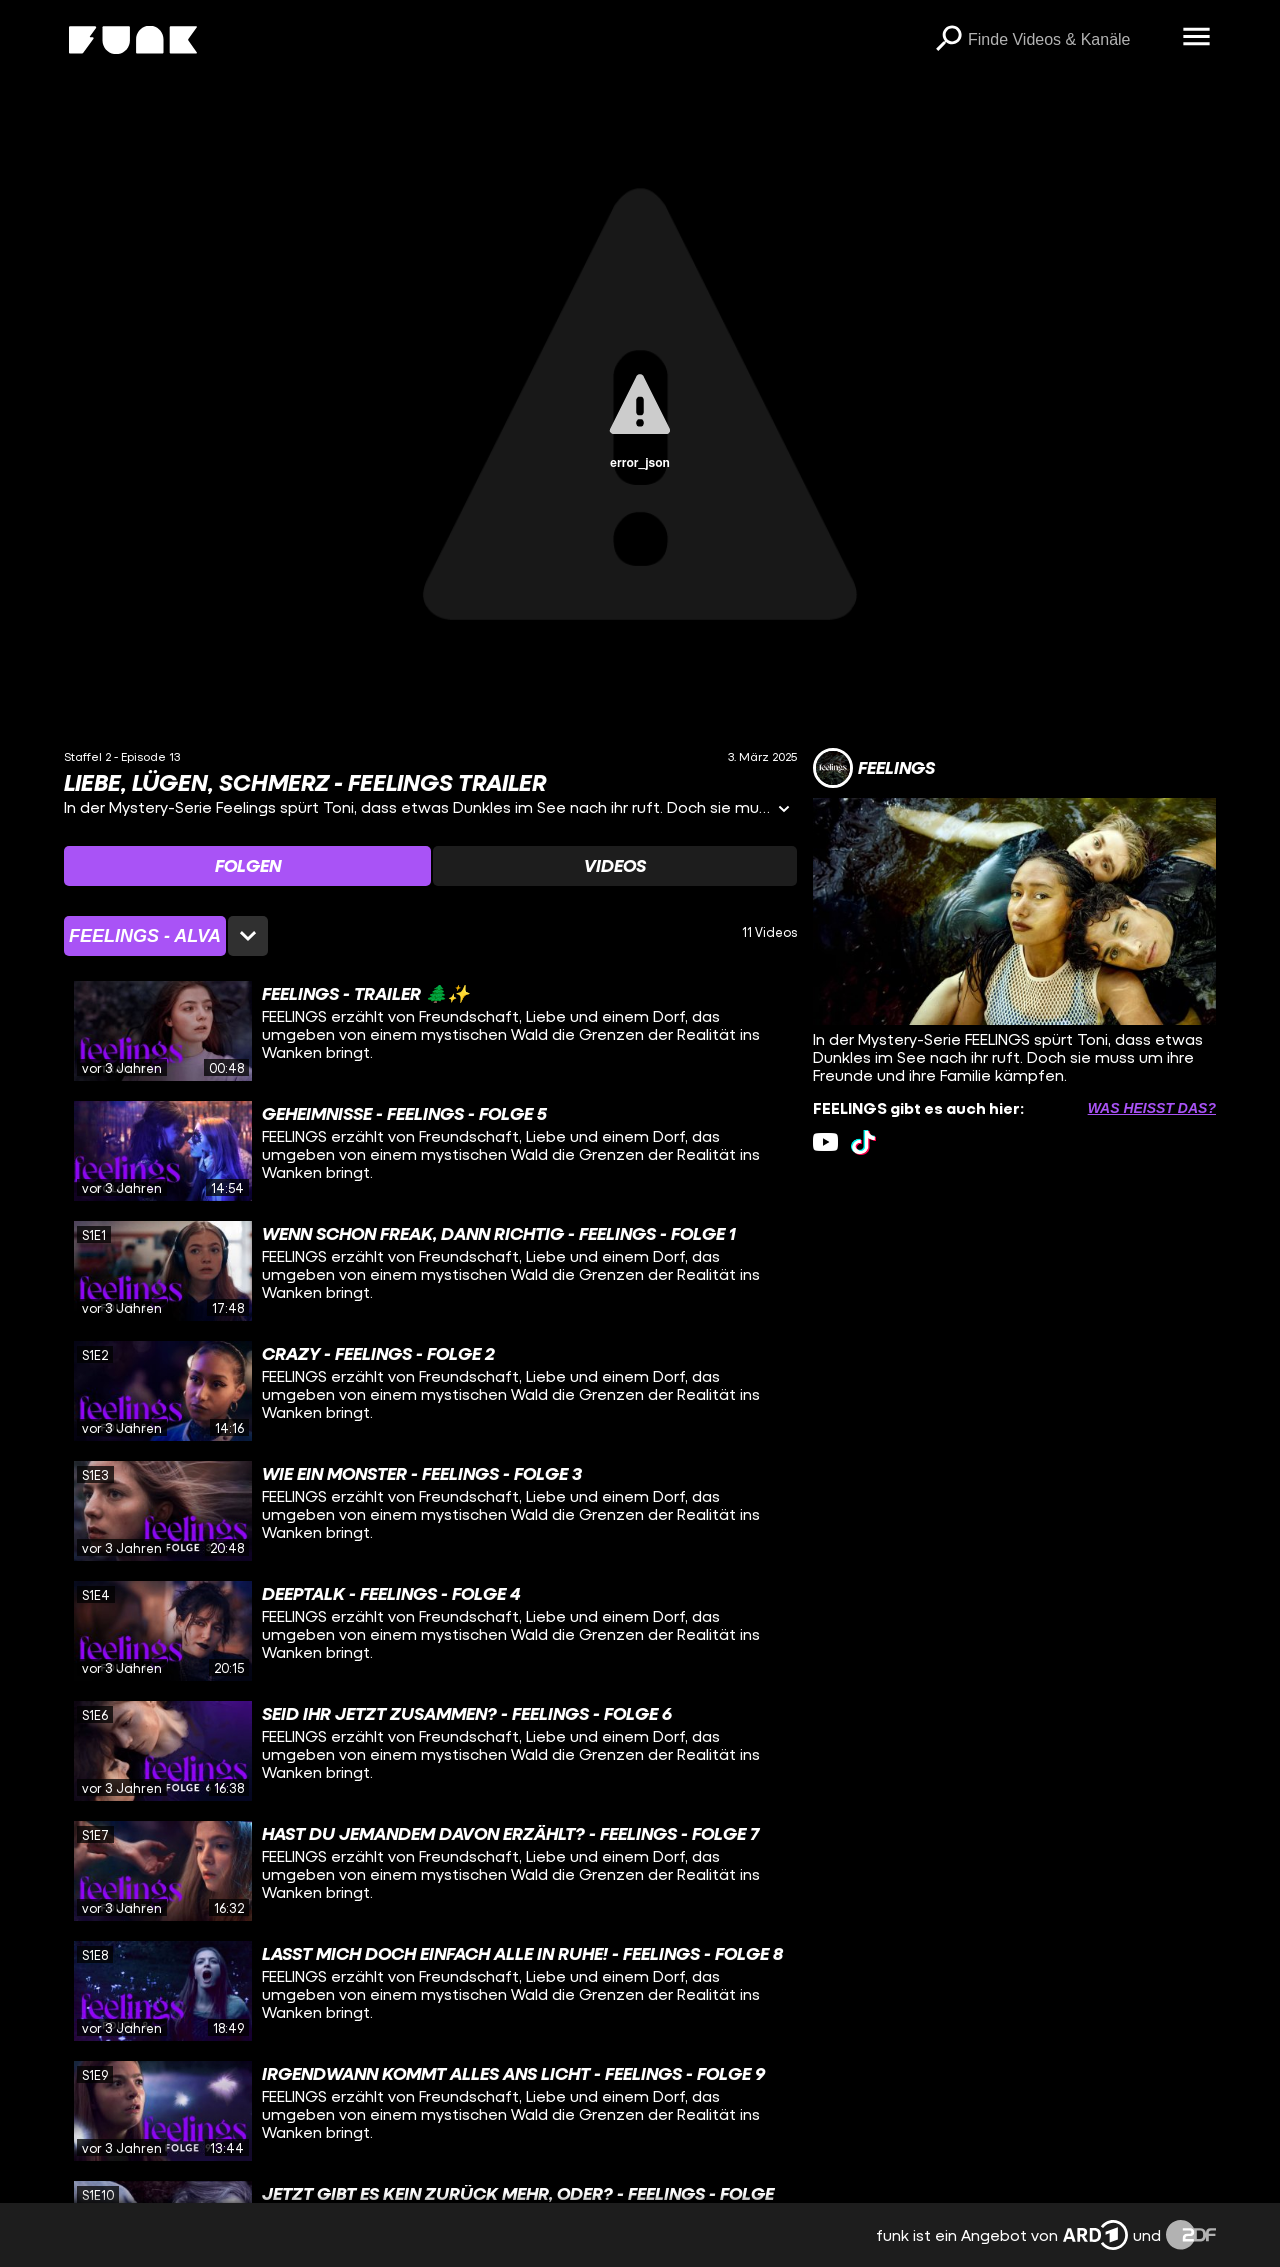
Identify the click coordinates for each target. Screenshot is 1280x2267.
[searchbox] (1068, 40)
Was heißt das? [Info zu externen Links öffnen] (1152, 1108)
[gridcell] (430, 1031)
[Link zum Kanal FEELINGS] (874, 768)
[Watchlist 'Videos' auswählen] (614, 866)
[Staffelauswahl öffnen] (166, 936)
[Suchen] (948, 40)
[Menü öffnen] (1196, 38)
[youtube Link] (825, 1142)
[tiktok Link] (863, 1142)
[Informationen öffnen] (784, 810)
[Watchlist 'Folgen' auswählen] (247, 866)
